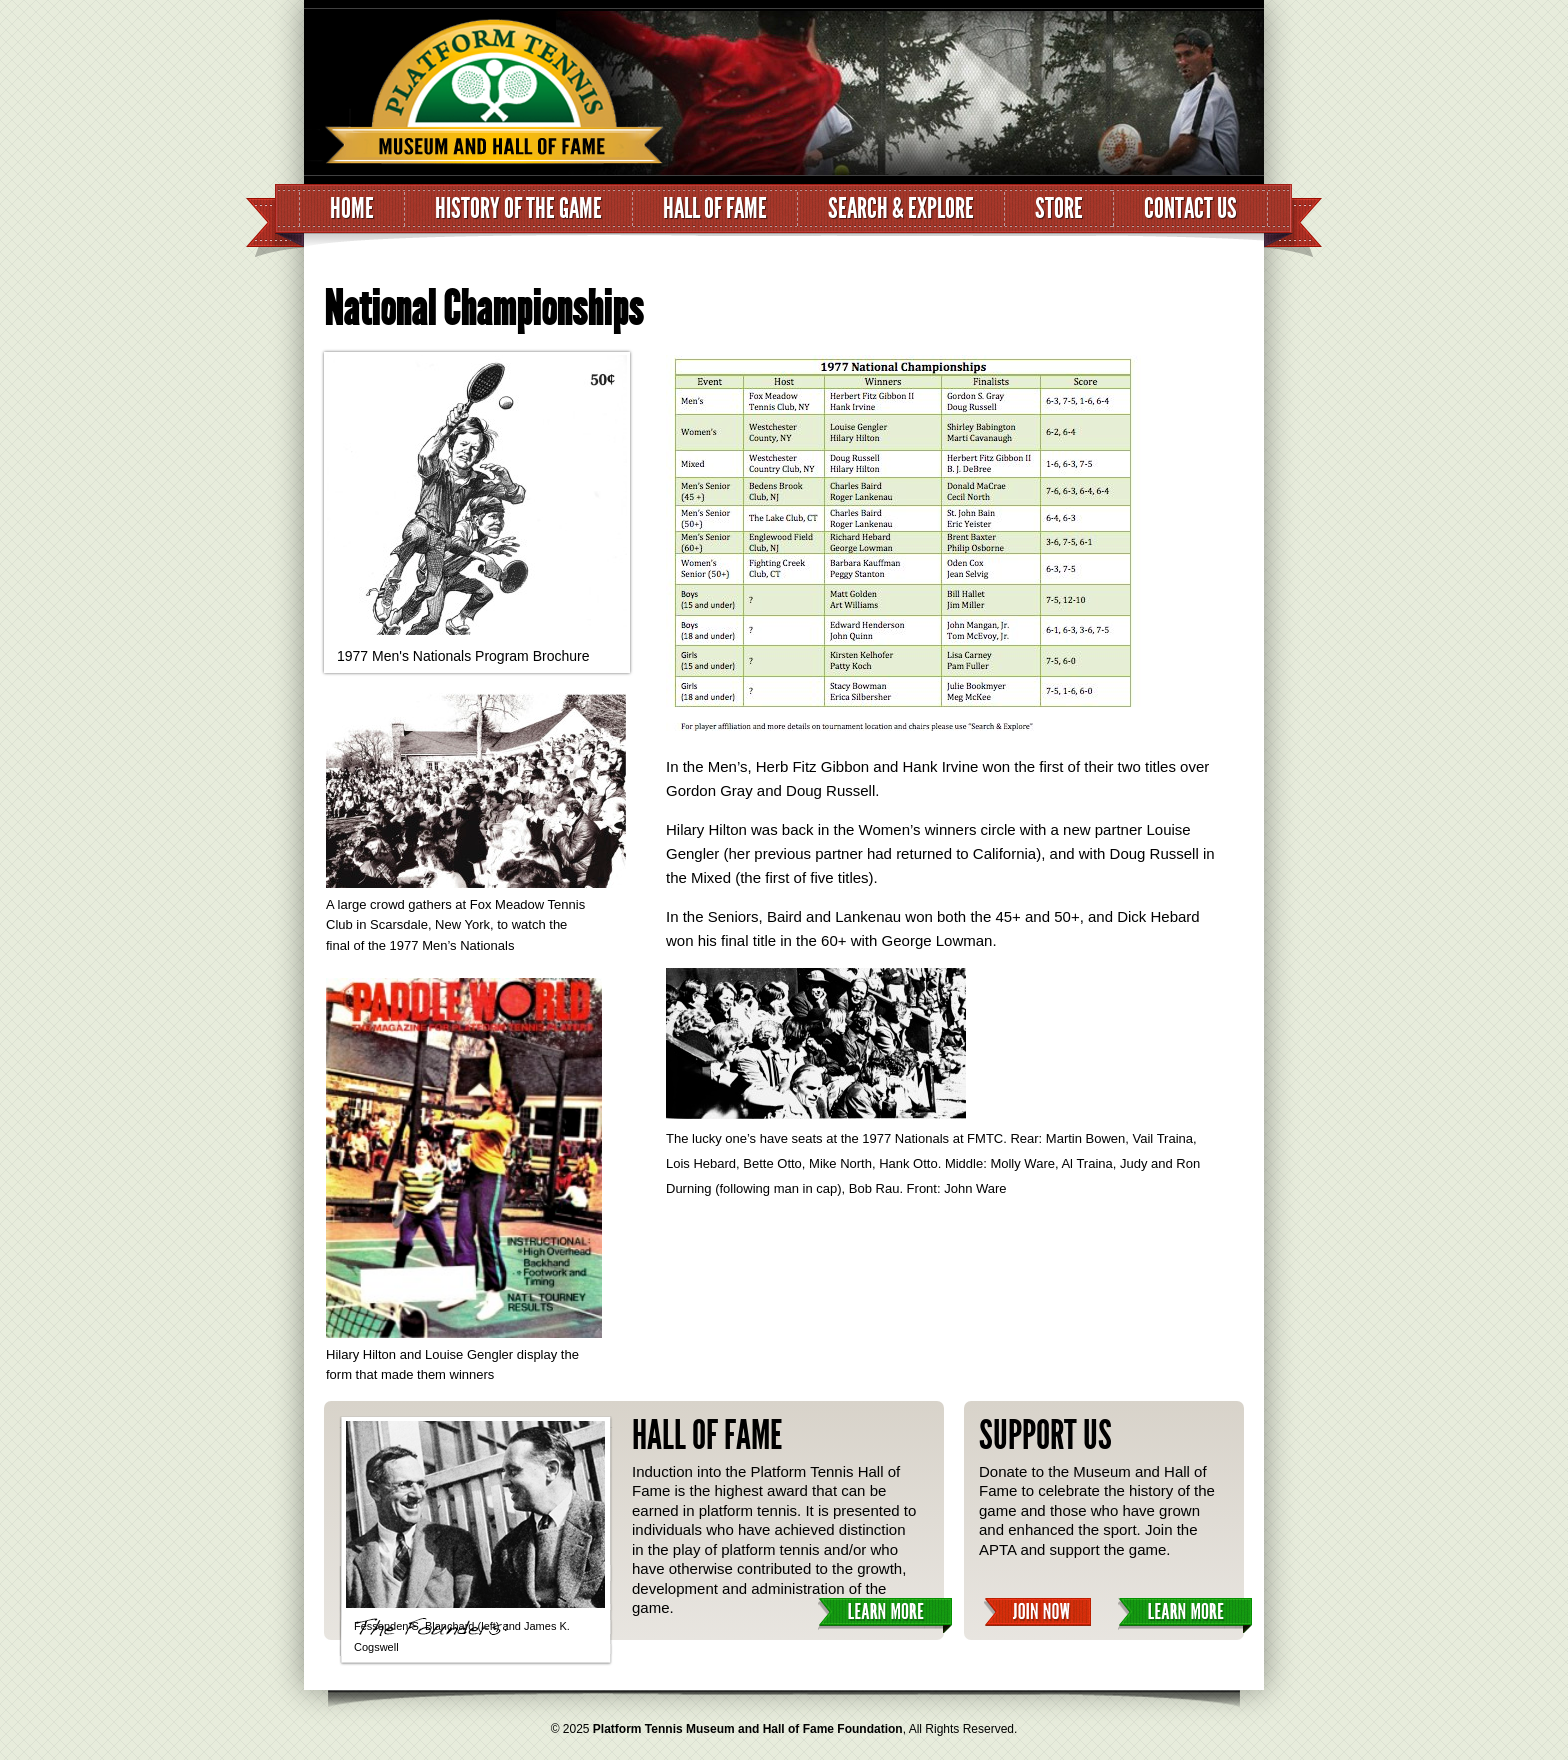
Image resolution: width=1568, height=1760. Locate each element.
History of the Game (518, 208)
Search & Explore (901, 208)
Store (1059, 208)
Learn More (885, 1615)
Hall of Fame (715, 208)
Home (352, 208)
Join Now (1037, 1612)
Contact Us (1190, 208)
